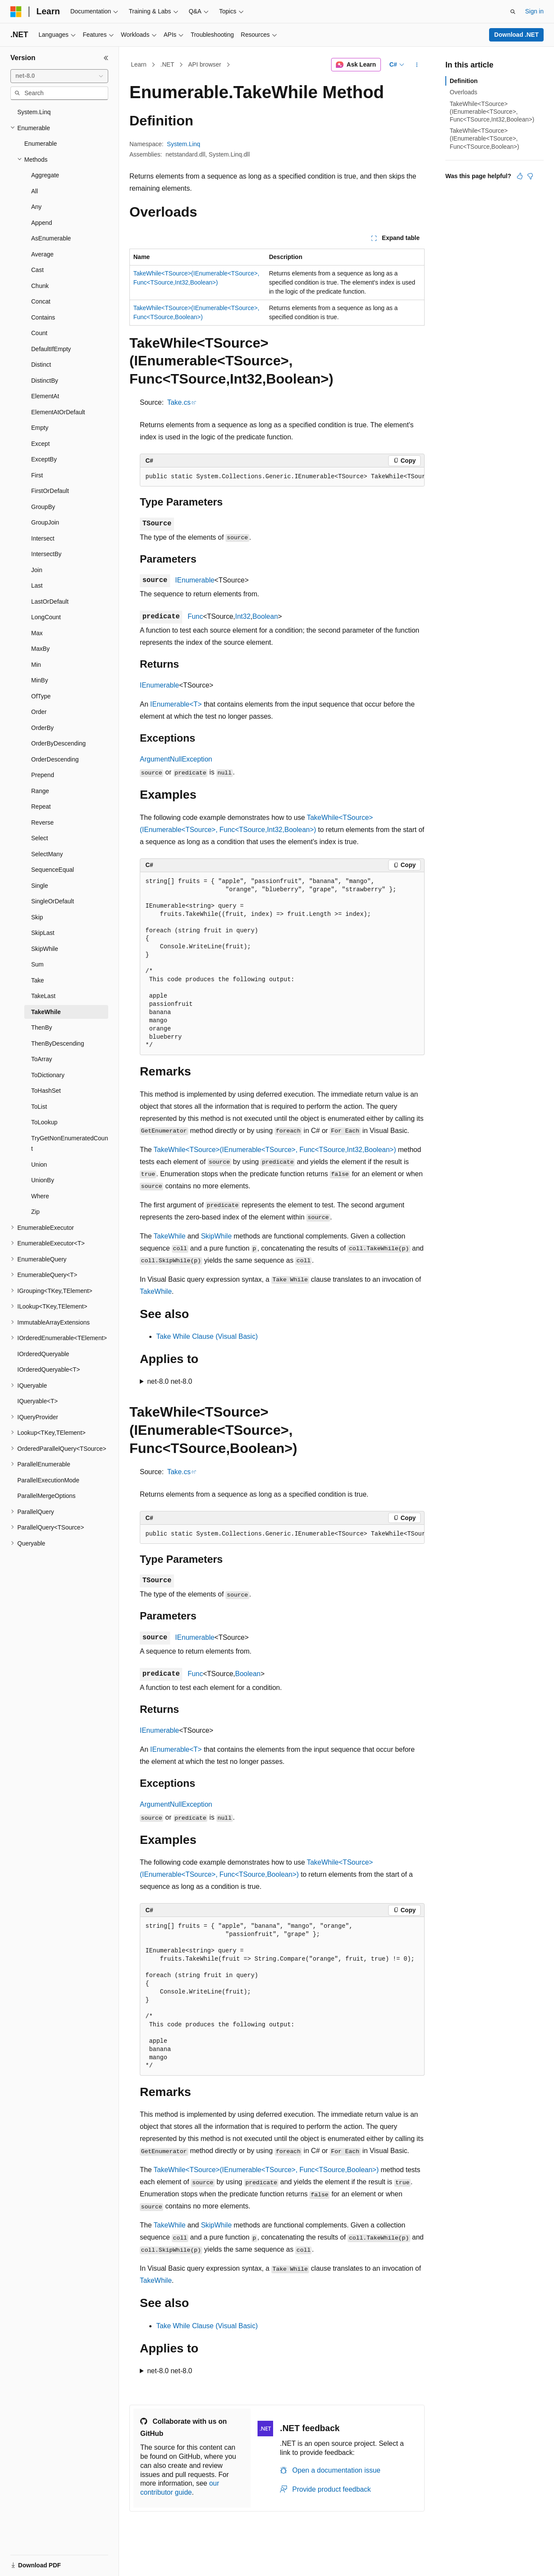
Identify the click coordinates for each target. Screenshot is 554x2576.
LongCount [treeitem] (46, 617)
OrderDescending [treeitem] (55, 759)
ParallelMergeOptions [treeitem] (46, 1495)
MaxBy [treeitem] (40, 648)
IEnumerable (195, 580)
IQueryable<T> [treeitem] (37, 1401)
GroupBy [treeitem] (43, 506)
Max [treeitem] (36, 633)
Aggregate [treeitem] (45, 175)
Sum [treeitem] (37, 964)
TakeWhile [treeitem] (46, 1011)
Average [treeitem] (42, 254)
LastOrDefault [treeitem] (49, 601)
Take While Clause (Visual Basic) (207, 1336)
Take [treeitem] (37, 980)
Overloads (463, 92)
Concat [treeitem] (40, 301)
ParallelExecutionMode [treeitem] (48, 1480)
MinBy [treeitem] (39, 680)
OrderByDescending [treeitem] (58, 743)
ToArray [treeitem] (41, 1059)
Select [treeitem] (39, 838)
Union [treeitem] (39, 1164)
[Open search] (513, 11)
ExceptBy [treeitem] (44, 459)
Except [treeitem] (40, 443)
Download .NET (516, 34)
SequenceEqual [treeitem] (52, 869)
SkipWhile (216, 1236)
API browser (204, 64)
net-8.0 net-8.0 (169, 1381)
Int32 (243, 616)
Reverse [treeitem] (42, 822)
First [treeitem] (37, 475)
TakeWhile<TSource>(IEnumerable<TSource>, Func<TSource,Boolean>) (266, 2169)
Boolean (265, 616)
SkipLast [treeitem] (43, 932)
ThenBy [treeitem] (41, 1027)
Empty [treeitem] (39, 427)
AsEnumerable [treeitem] (51, 238)
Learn (139, 64)
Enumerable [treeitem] (40, 143)
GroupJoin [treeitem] (45, 522)
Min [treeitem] (36, 664)
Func (195, 616)
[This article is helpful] (520, 176)
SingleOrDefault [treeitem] (52, 901)
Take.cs (178, 402)
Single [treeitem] (39, 885)
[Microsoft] (16, 11)
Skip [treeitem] (37, 917)
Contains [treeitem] (43, 317)
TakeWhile (170, 1236)
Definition (464, 80)
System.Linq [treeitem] (34, 112)
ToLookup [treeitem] (44, 1122)
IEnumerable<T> (176, 704)
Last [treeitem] (36, 585)
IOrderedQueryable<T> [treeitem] (48, 1369)
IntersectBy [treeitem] (46, 553)
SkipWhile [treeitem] (44, 948)
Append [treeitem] (41, 222)
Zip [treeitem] (35, 1211)
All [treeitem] (34, 191)
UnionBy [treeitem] (42, 1180)
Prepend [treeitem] (42, 774)
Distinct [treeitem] (41, 364)
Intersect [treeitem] (43, 538)
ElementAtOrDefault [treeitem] (58, 412)
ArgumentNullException (176, 759)
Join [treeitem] (36, 569)
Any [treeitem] (36, 206)
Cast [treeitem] (37, 269)
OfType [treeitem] (41, 696)
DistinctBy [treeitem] (44, 380)
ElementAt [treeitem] (45, 396)
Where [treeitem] (40, 1196)
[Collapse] (106, 58)
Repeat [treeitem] (41, 806)
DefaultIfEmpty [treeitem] (51, 349)
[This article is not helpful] (530, 176)
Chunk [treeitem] (39, 285)
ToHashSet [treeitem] (46, 1090)
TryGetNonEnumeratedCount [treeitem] (69, 1143)
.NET (167, 64)
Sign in (534, 11)
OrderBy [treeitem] (42, 727)
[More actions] (417, 65)
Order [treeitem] (39, 711)
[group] (282, 476)
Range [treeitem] (40, 790)
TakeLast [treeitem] (43, 995)
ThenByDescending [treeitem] (57, 1043)
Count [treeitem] (39, 333)
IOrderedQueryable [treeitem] (43, 1353)
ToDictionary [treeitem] (47, 1075)
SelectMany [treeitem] (47, 854)
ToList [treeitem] (39, 1106)
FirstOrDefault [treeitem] (50, 490)
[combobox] (59, 76)
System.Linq (183, 144)
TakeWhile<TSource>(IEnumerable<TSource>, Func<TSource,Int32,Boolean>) (275, 1149)
